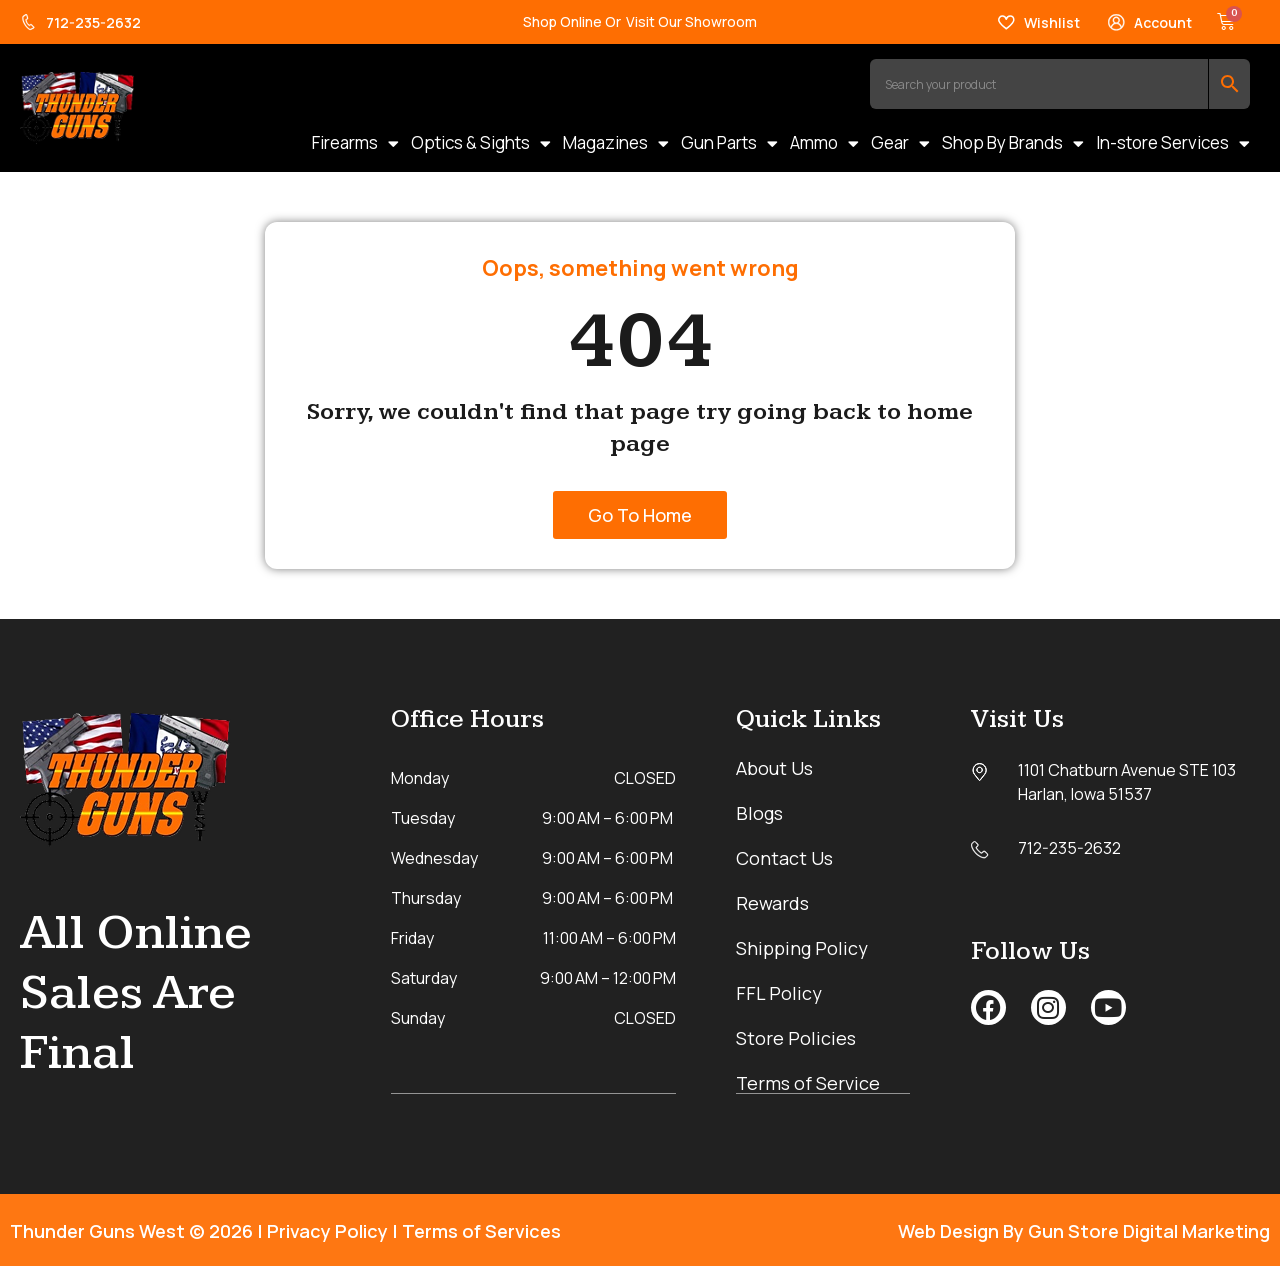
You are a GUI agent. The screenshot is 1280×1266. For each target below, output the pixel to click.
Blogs (759, 813)
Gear (900, 143)
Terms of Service (808, 1083)
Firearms (355, 143)
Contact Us (784, 858)
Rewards (772, 903)
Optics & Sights (481, 143)
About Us (774, 768)
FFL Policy (779, 993)
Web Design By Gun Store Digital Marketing (1084, 1230)
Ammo (824, 143)
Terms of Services (481, 1230)
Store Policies (796, 1038)
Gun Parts (729, 143)
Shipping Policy (802, 948)
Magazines (616, 143)
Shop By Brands (1013, 143)
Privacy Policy (327, 1230)
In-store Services (1173, 143)
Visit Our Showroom (691, 21)
